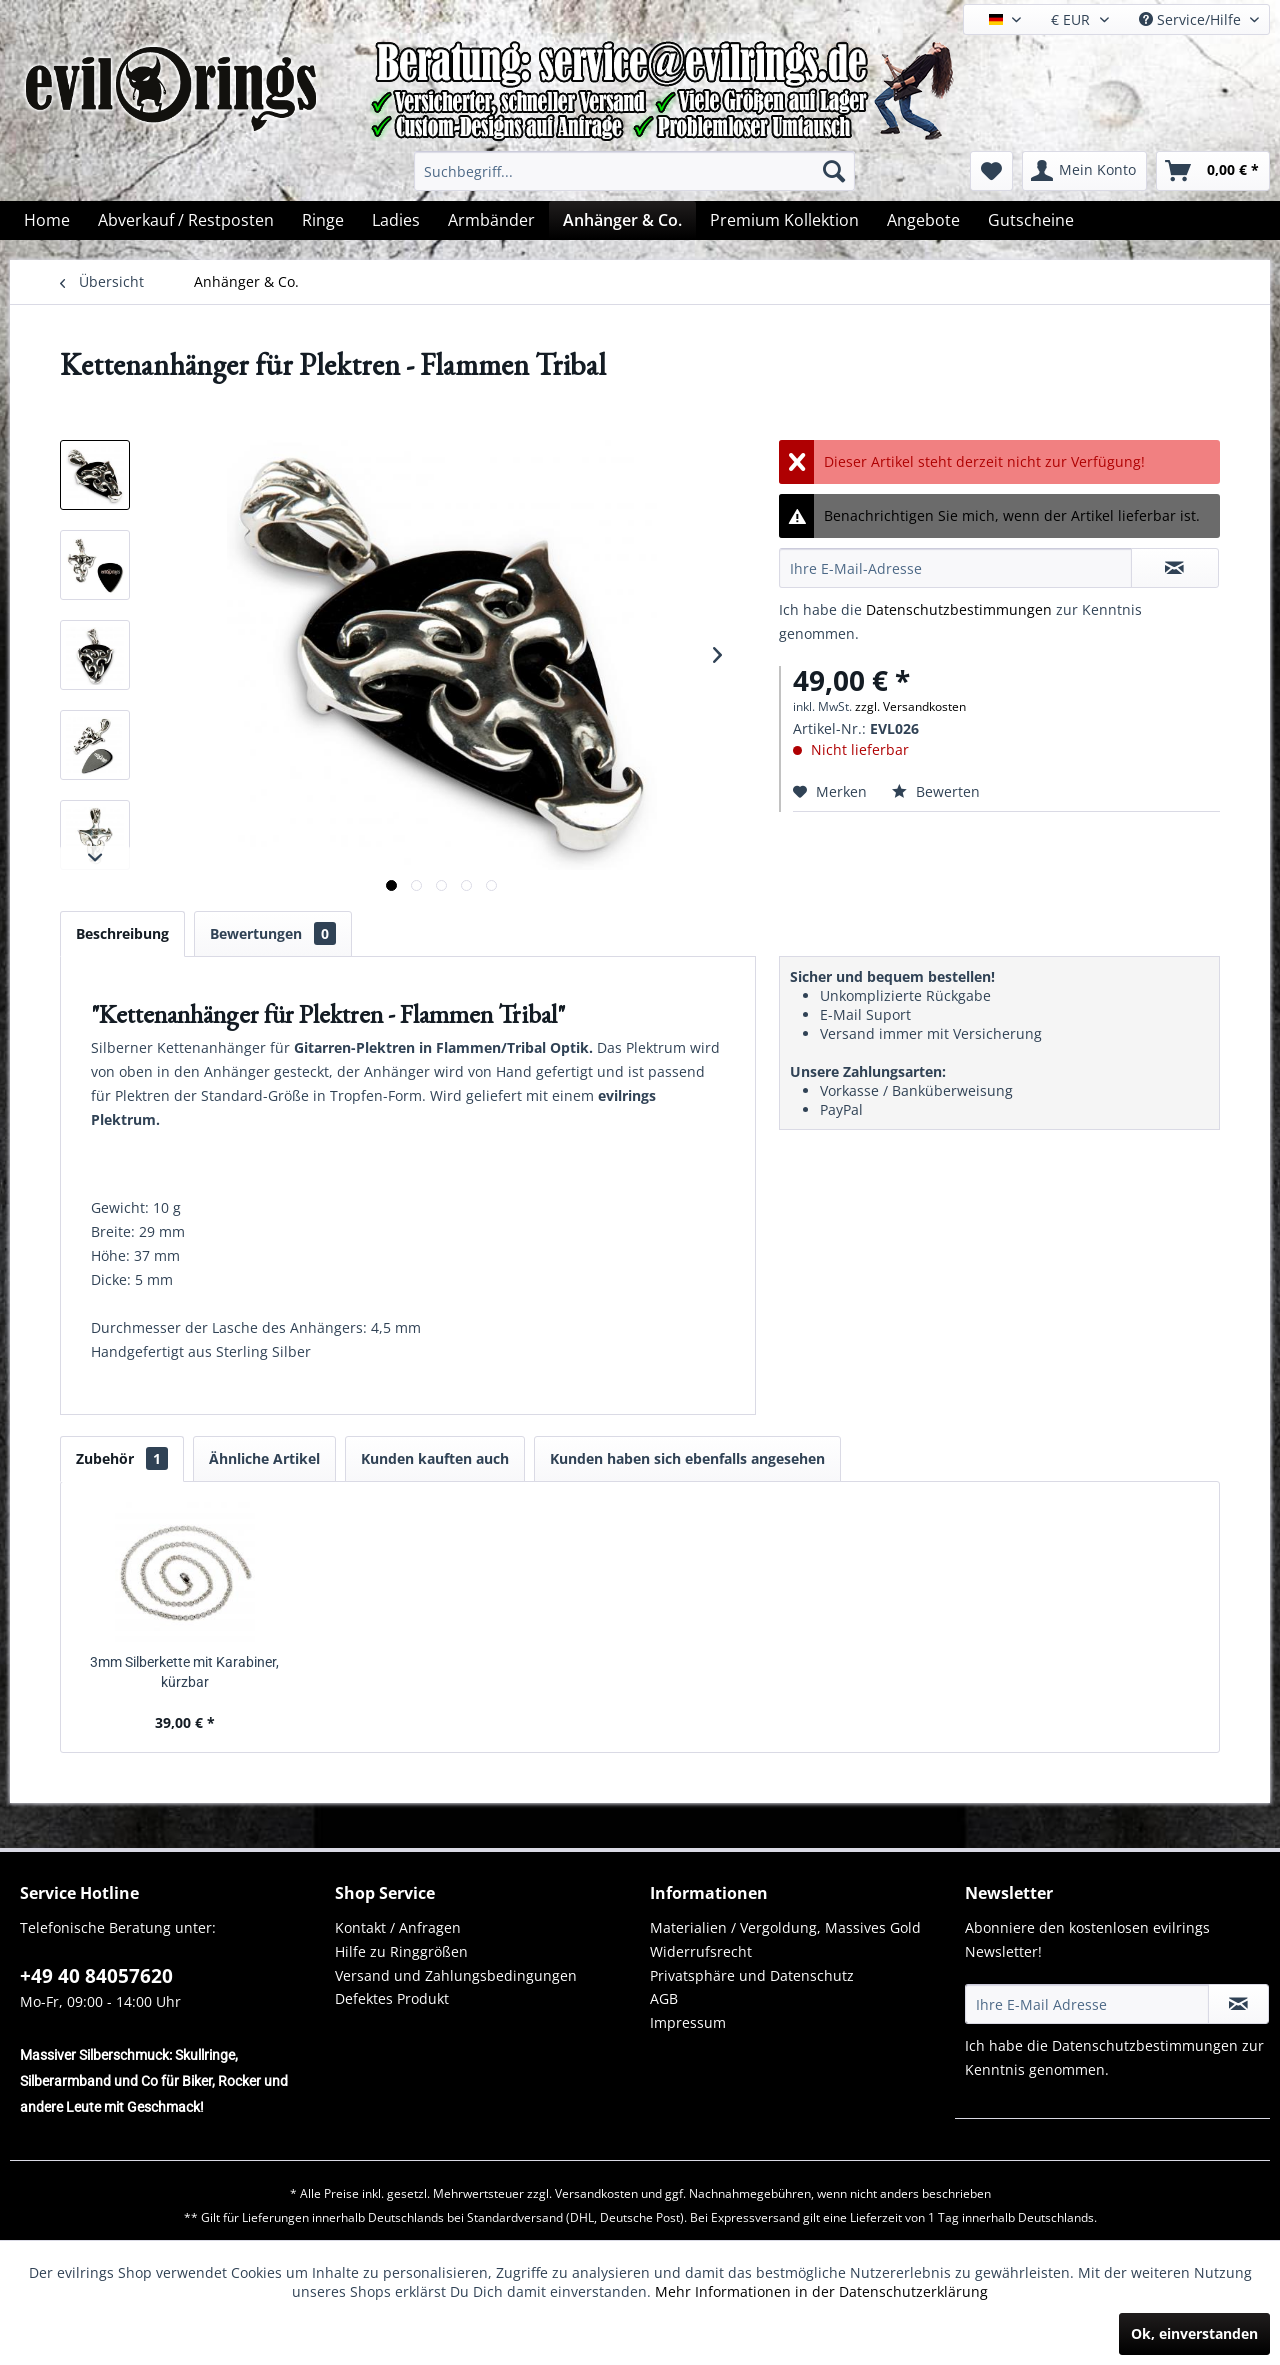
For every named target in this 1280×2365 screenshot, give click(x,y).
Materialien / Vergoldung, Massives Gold (785, 1927)
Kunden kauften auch (435, 1458)
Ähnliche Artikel (264, 1458)
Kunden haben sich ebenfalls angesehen (687, 1458)
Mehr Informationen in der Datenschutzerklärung (821, 2291)
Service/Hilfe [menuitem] (1192, 19)
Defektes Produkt (392, 1998)
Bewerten (936, 791)
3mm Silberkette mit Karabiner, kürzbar (184, 1672)
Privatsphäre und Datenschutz (752, 1975)
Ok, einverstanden (1194, 2333)
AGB (664, 1998)
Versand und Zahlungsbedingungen (456, 1975)
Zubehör (122, 1458)
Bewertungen (273, 933)
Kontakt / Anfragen (398, 1927)
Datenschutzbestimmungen (959, 609)
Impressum (688, 2022)
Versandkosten (596, 2193)
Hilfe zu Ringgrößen (401, 1951)
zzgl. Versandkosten (910, 706)
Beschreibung (122, 933)
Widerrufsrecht (701, 1951)
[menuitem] (634, 171)
